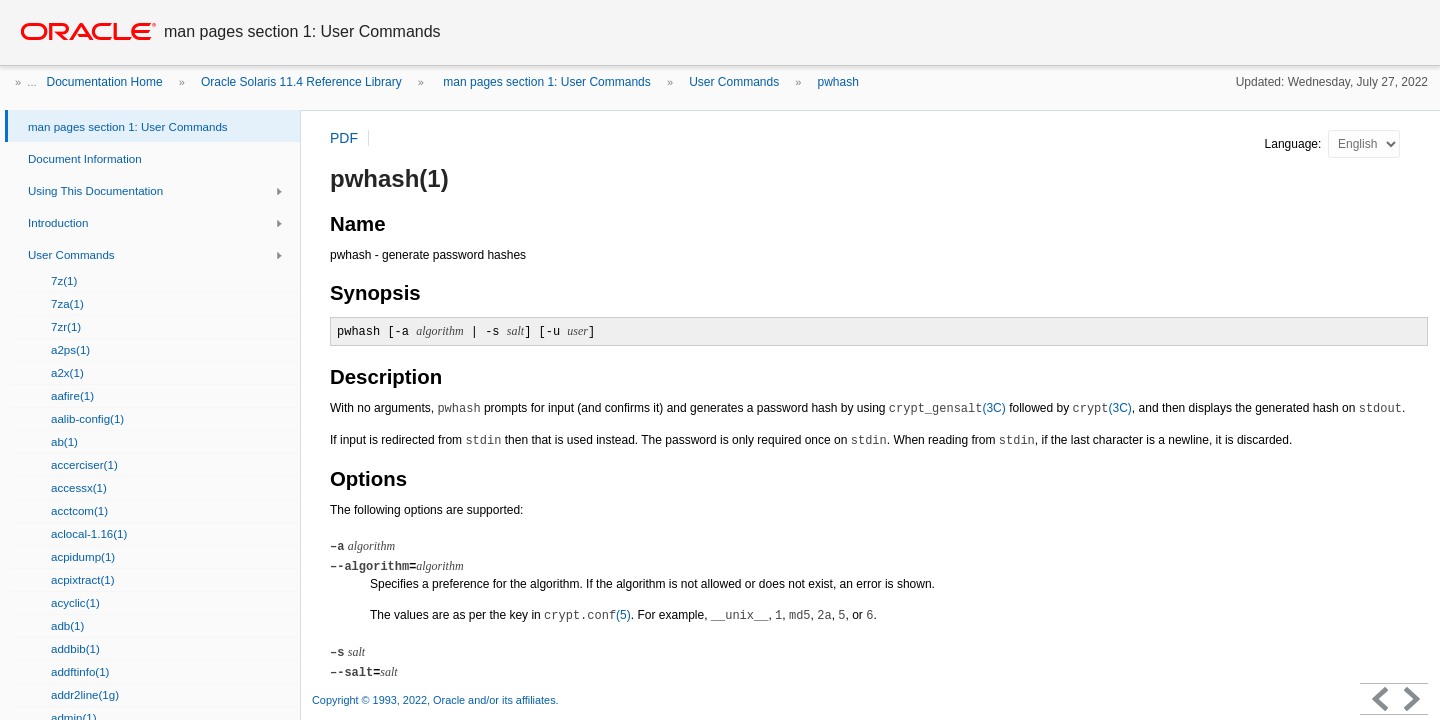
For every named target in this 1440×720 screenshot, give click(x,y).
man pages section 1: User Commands (545, 82)
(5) (587, 615)
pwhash (838, 82)
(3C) (947, 408)
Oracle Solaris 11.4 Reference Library (301, 82)
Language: (1295, 144)
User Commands (734, 82)
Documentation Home (105, 82)
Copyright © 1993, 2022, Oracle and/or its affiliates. (437, 700)
